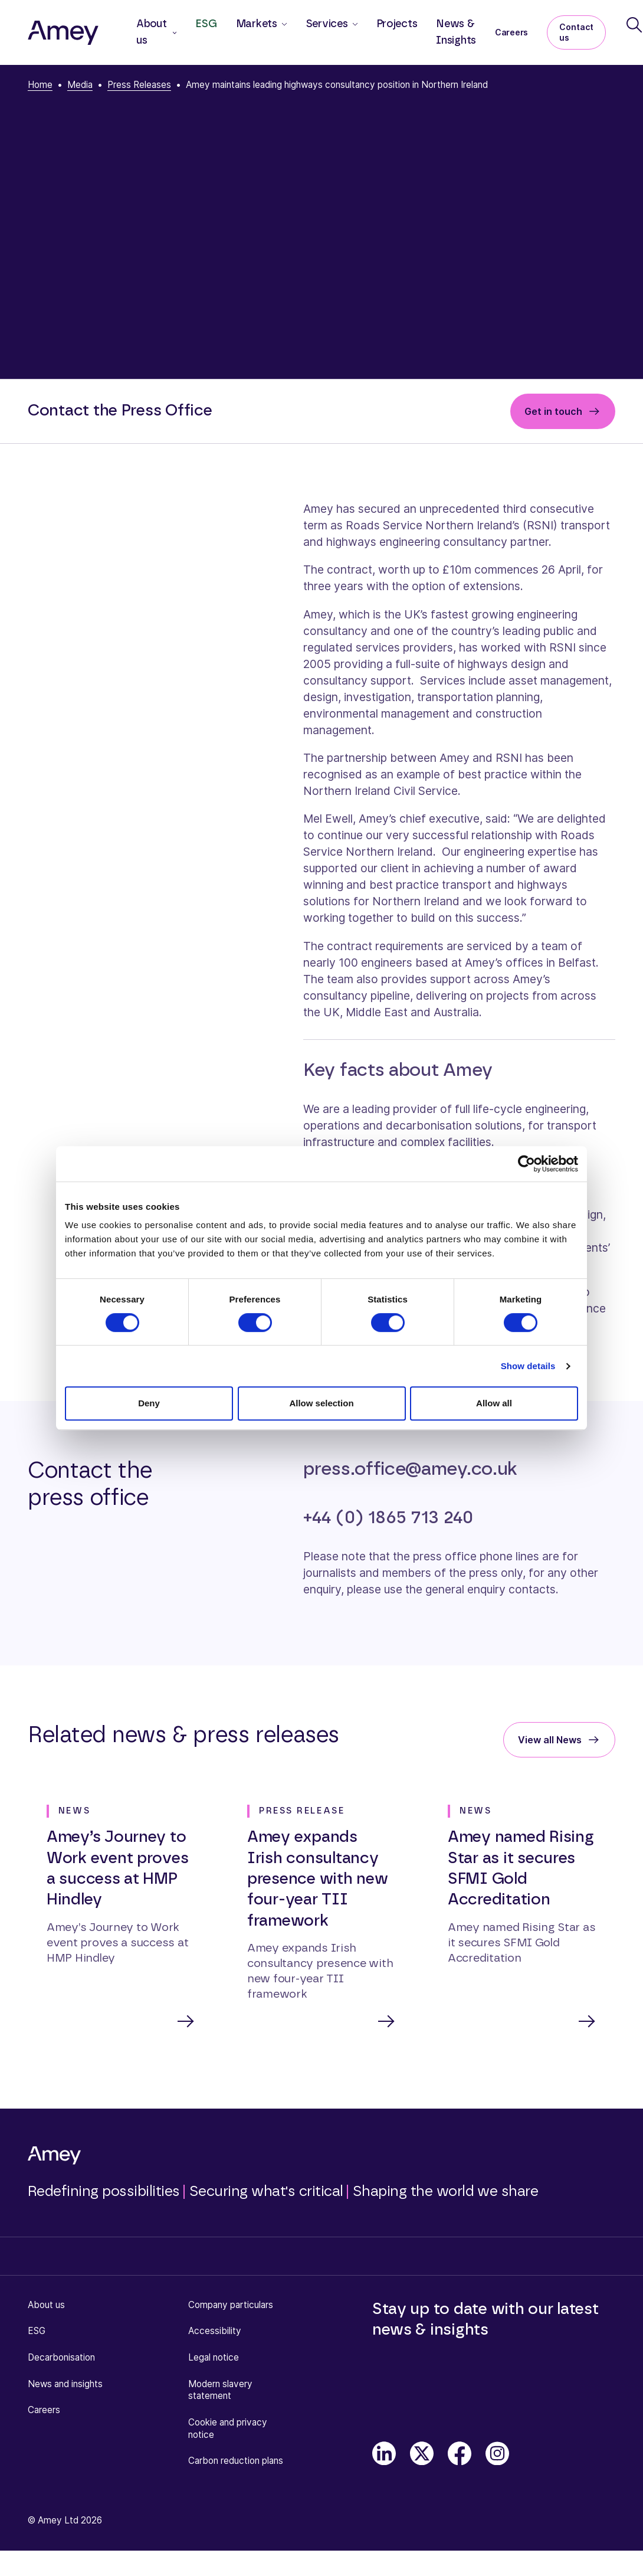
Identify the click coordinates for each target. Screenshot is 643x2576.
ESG (206, 24)
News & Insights (456, 32)
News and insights (65, 2385)
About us (46, 2306)
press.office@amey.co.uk (410, 1469)
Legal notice (213, 2358)
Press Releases (139, 84)
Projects (397, 24)
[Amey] (63, 32)
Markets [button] (256, 24)
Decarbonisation (61, 2358)
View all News (550, 1740)
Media (80, 84)
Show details (528, 1366)
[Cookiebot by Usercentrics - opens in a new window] (526, 1164)
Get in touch (553, 411)
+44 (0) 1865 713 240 (388, 1517)
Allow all (494, 1403)
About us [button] (151, 32)
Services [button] (327, 24)
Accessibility (214, 2332)
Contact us (576, 32)
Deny (149, 1403)
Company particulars (230, 2306)
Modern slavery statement (220, 2391)
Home (40, 84)
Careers (511, 32)
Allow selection (321, 1403)
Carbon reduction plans (235, 2461)
